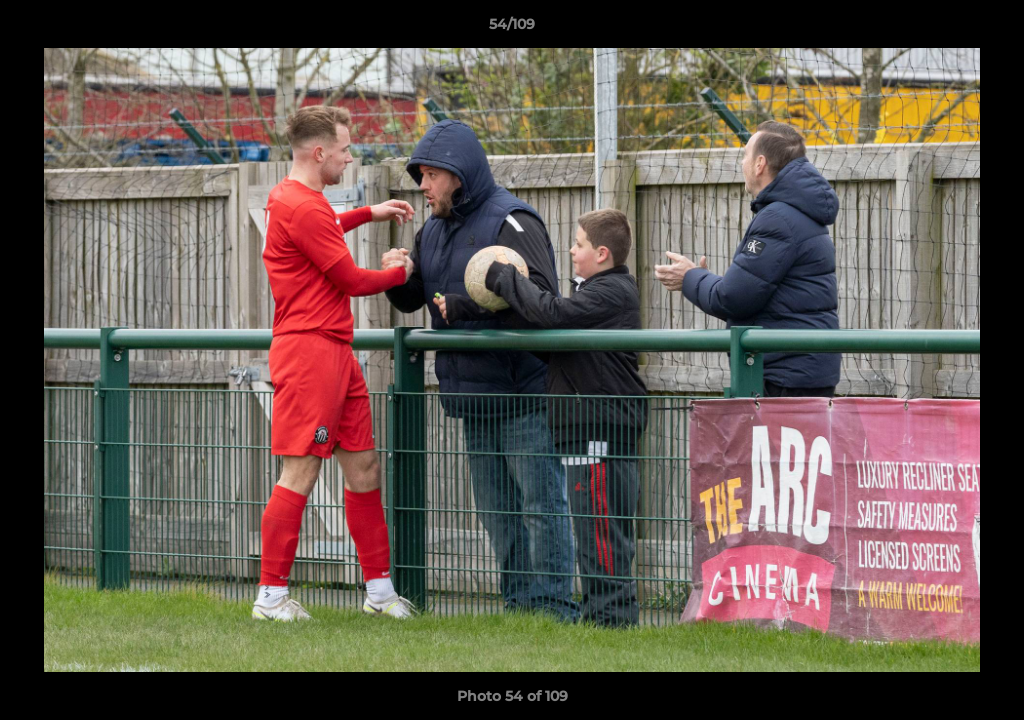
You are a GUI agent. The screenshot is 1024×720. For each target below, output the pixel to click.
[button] (988, 29)
